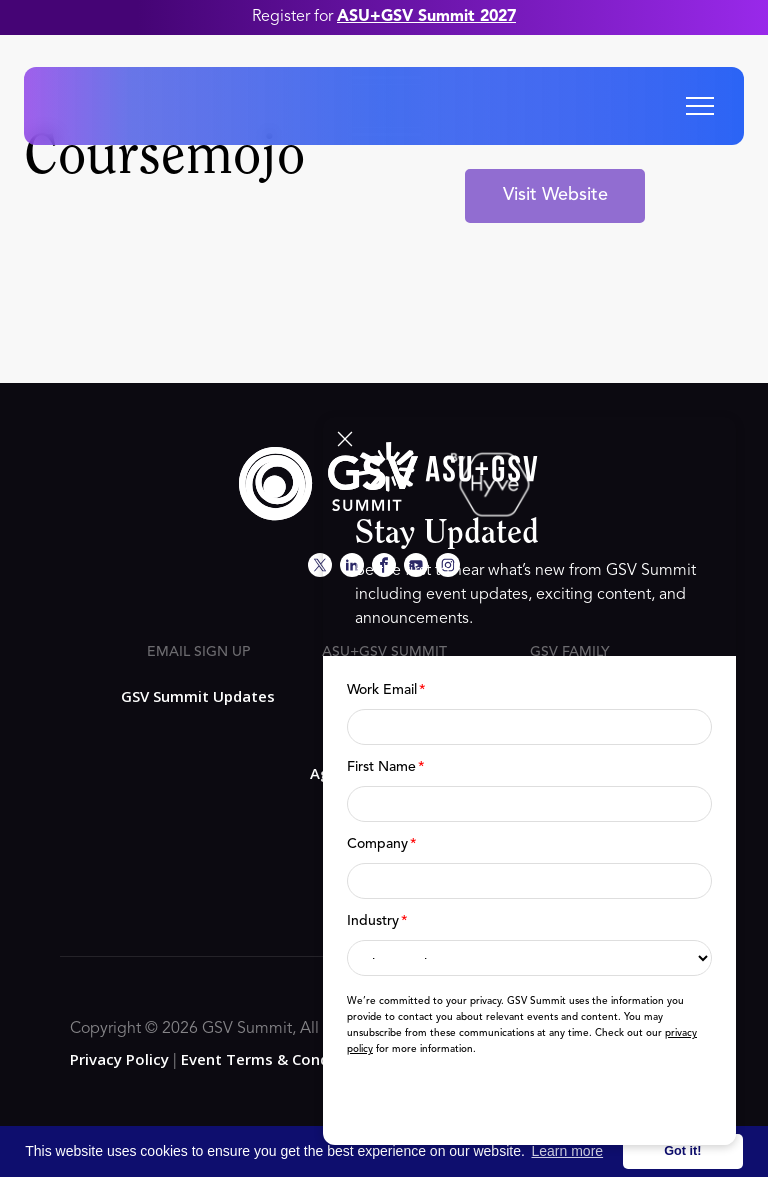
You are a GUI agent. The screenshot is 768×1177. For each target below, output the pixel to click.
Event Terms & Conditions (276, 1059)
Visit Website (555, 195)
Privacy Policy (119, 1059)
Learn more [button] (568, 1151)
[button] (700, 106)
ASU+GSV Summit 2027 (426, 17)
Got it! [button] (682, 1151)
